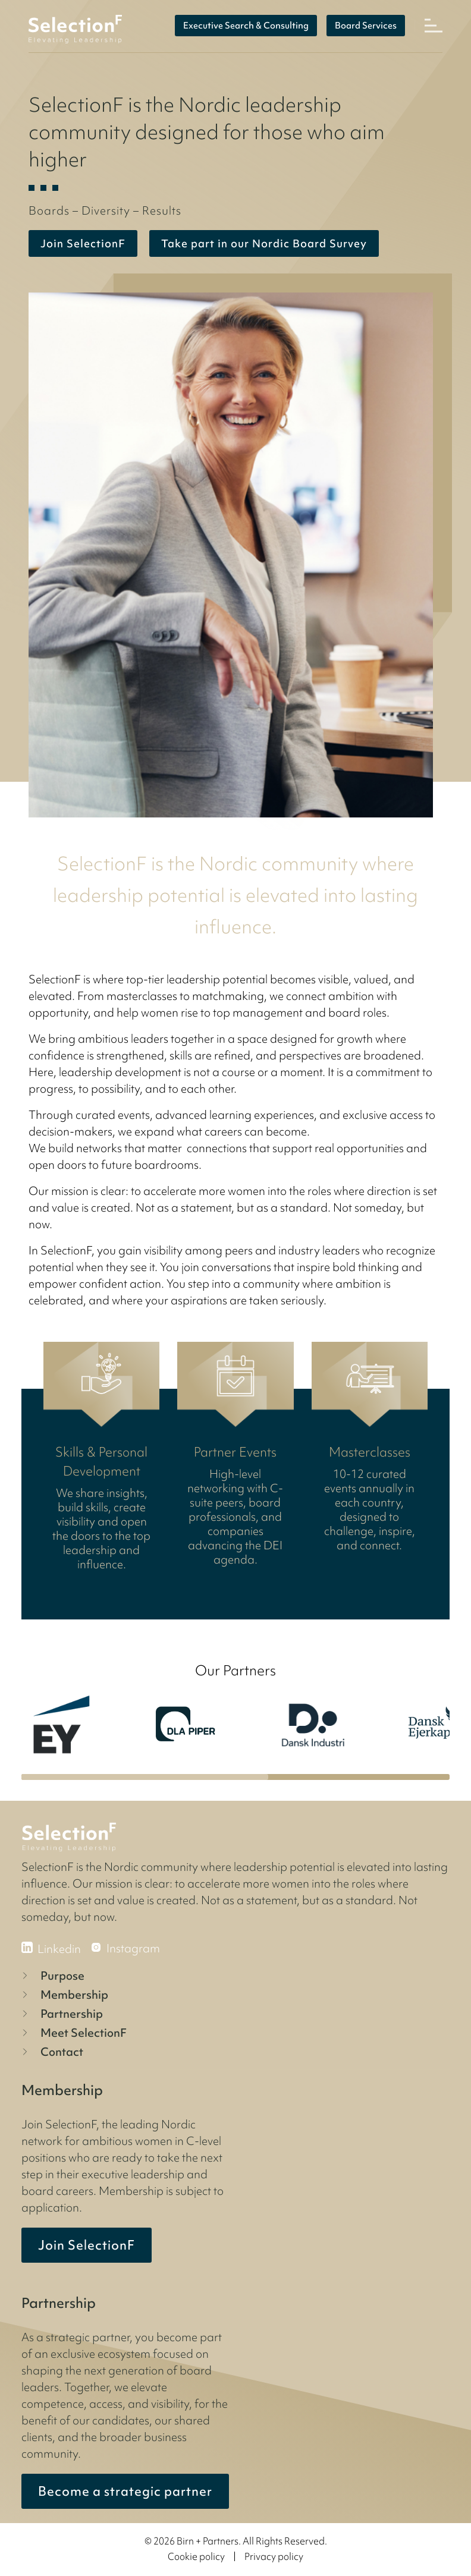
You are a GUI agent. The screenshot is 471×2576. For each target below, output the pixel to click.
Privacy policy (273, 2556)
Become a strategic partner (125, 2491)
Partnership (61, 2013)
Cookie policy (196, 2556)
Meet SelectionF (73, 2032)
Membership (63, 1994)
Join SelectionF (86, 2245)
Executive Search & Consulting (246, 26)
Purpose (51, 1975)
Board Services (366, 26)
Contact (51, 2051)
